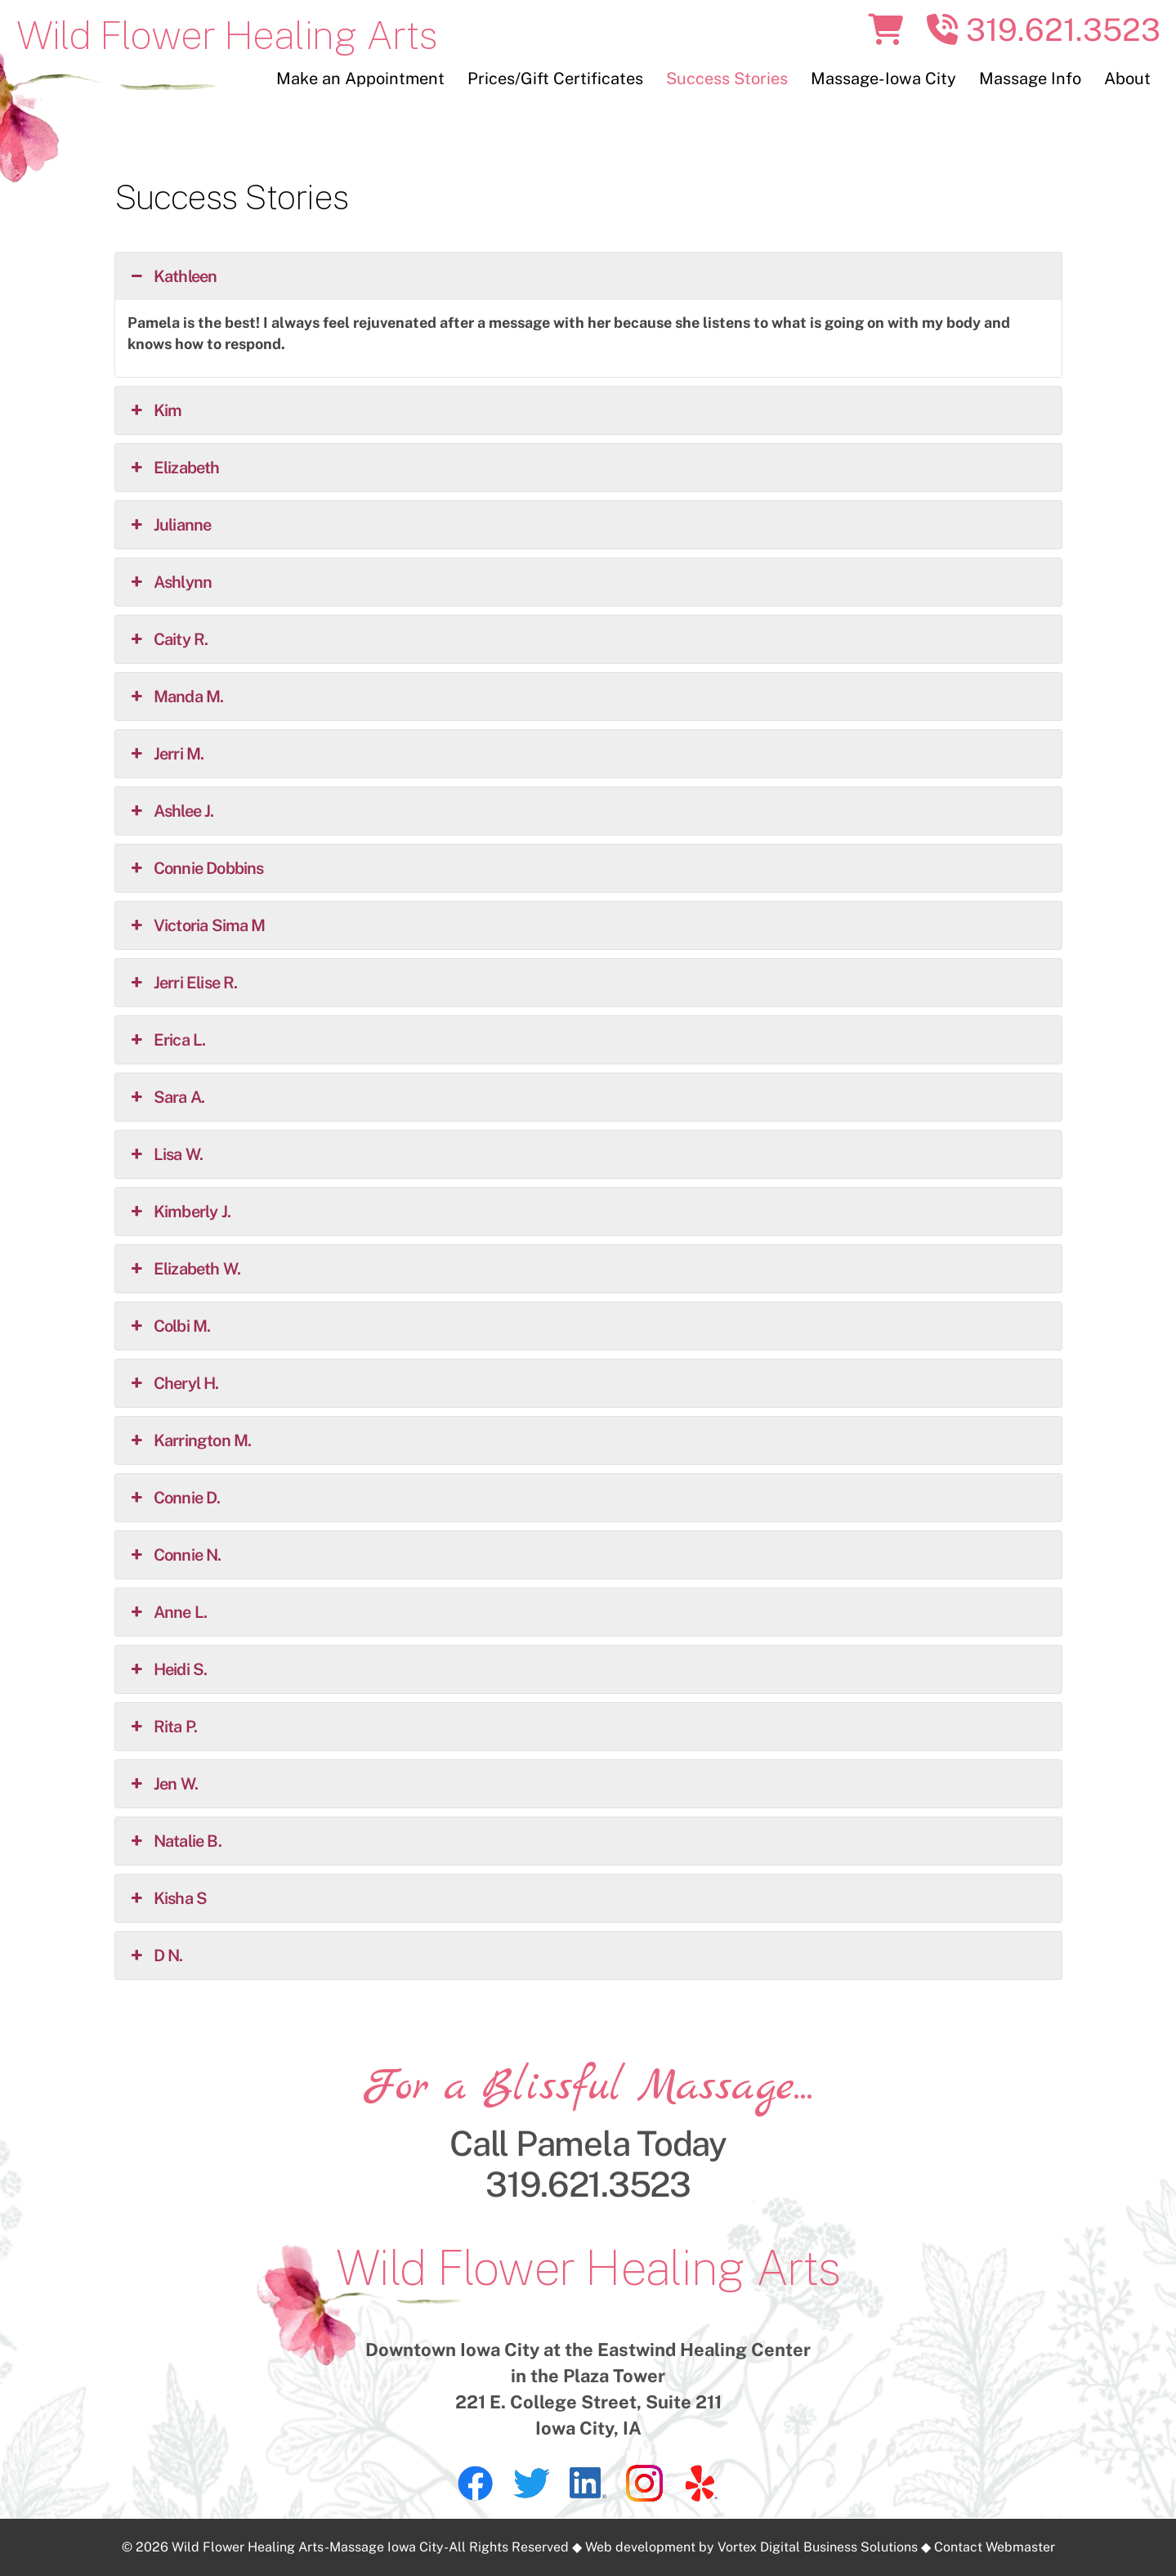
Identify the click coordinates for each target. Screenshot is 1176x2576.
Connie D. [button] (174, 1497)
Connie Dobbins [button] (195, 868)
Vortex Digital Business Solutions (818, 2547)
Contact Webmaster (994, 2547)
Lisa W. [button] (165, 1154)
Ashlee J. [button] (170, 811)
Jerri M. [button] (165, 753)
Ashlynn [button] (169, 582)
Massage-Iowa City (883, 78)
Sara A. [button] (166, 1097)
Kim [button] (154, 410)
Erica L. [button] (166, 1039)
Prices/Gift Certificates (555, 78)
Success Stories (727, 78)
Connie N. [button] (174, 1554)
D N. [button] (155, 1955)
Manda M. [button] (175, 696)
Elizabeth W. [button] (184, 1268)
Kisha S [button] (167, 1898)
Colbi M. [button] (169, 1326)
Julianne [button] (169, 524)
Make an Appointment (360, 78)
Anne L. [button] (167, 1612)
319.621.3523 (1043, 29)
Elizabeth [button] (173, 467)
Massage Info (1030, 78)
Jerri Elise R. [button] (182, 982)
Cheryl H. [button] (173, 1383)
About (1127, 78)
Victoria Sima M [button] (196, 925)
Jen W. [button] (162, 1783)
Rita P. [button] (162, 1726)
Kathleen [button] (172, 276)
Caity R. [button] (167, 639)
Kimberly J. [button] (178, 1211)
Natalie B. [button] (174, 1841)
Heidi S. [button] (167, 1669)
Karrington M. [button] (189, 1440)
